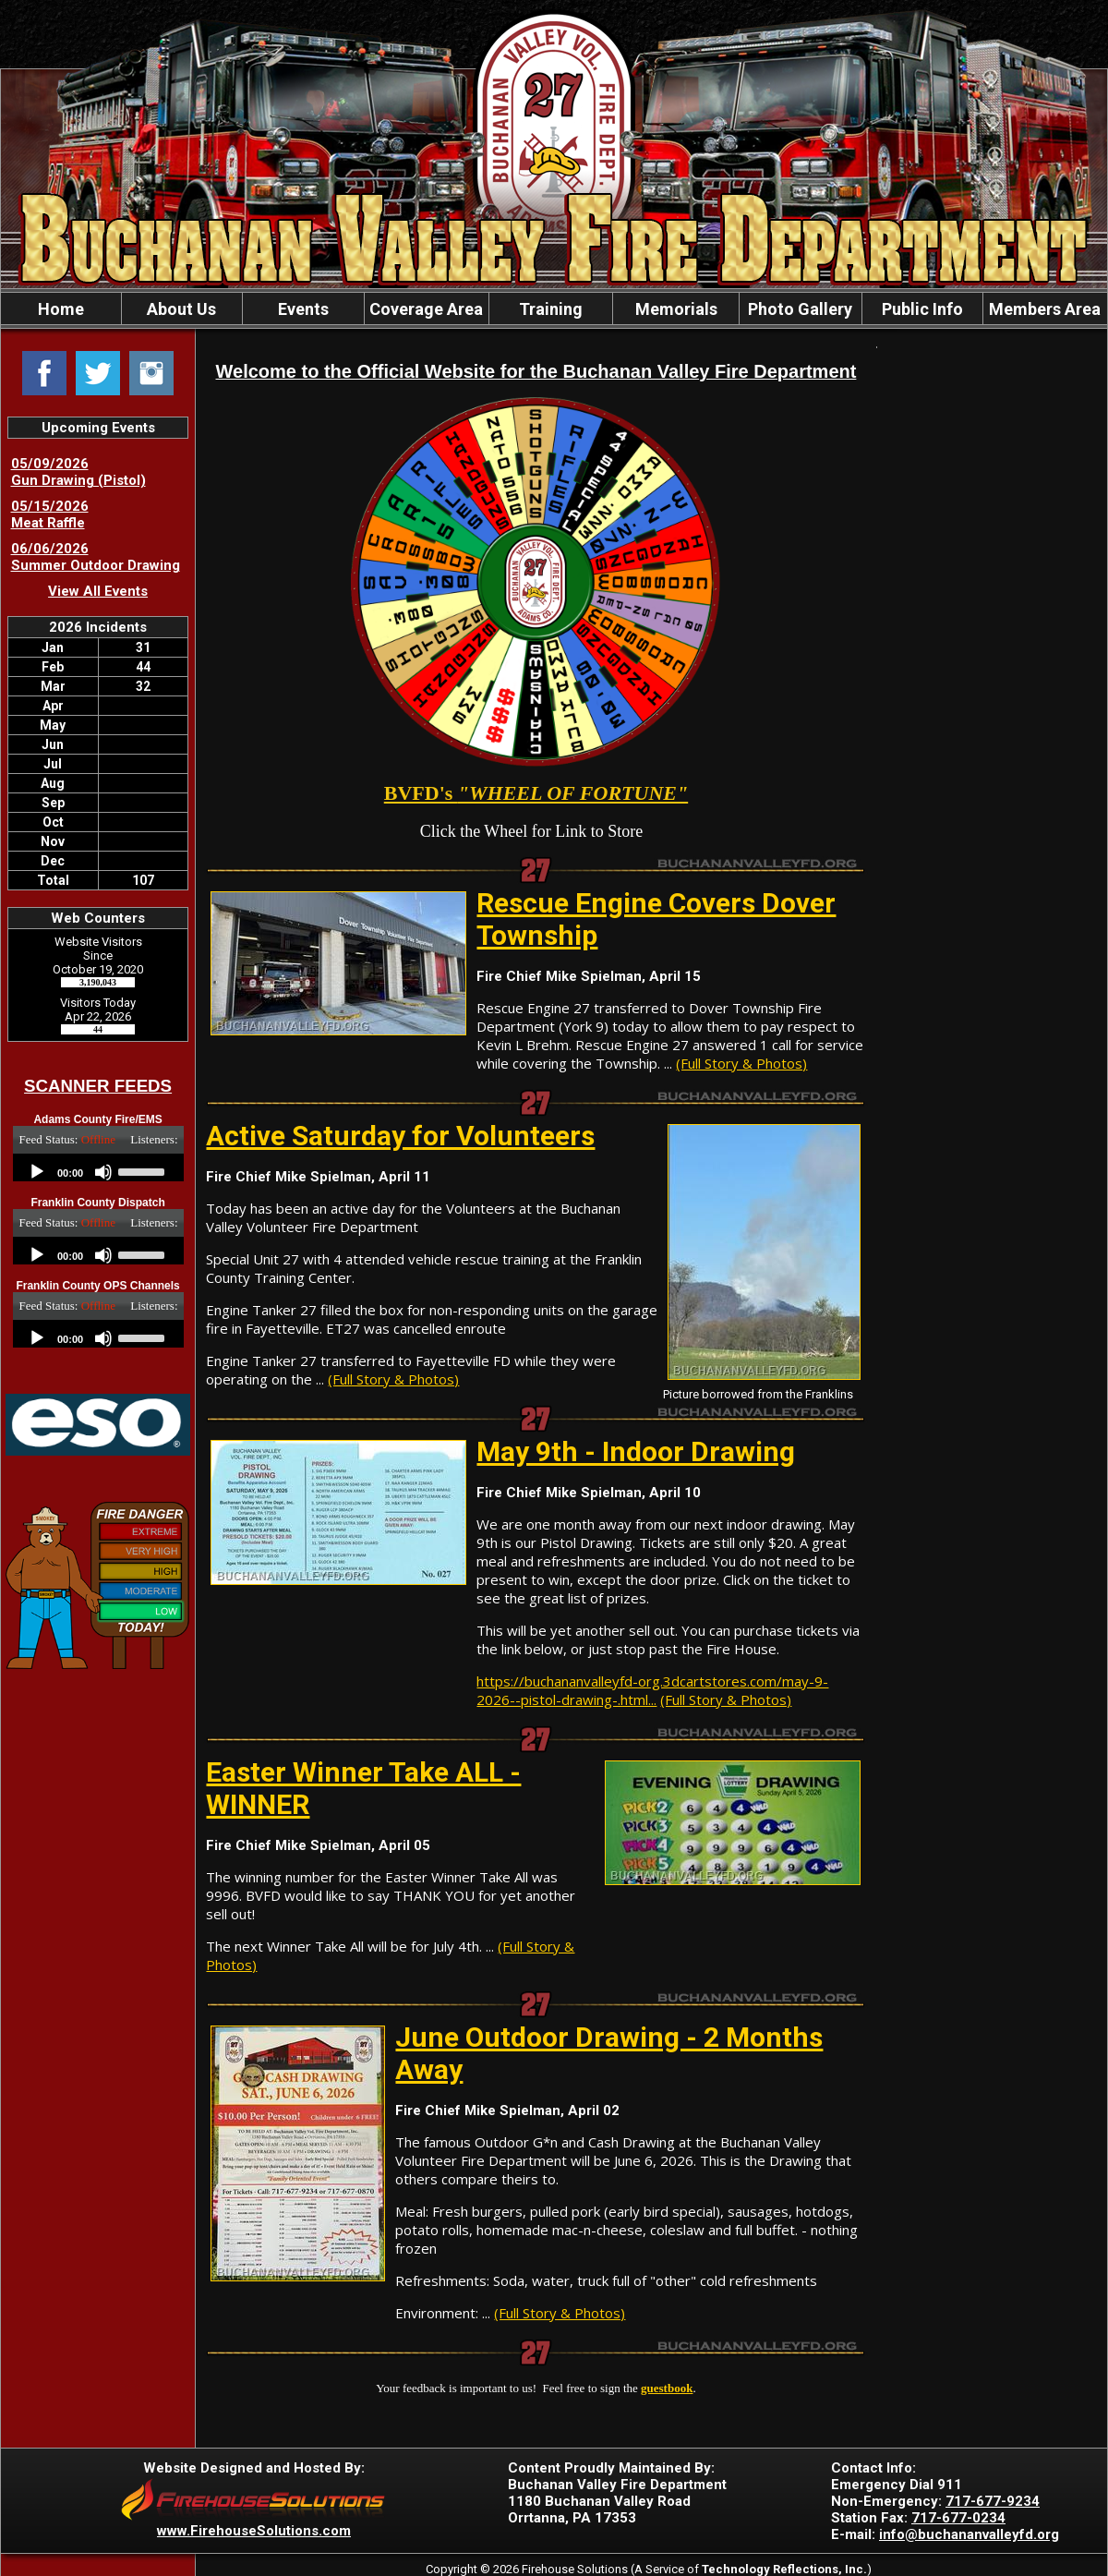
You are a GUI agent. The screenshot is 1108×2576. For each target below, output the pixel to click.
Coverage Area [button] (426, 309)
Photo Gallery (800, 309)
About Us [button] (181, 309)
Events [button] (303, 309)
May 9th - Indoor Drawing (635, 1451)
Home (61, 309)
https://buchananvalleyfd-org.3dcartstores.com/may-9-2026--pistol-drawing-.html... (652, 1690)
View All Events (98, 591)
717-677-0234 (958, 2517)
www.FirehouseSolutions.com (254, 2530)
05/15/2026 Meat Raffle (50, 514)
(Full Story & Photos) (741, 1063)
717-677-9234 (992, 2501)
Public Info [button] (922, 309)
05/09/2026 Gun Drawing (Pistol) (78, 472)
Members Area (1045, 309)
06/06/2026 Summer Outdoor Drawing (95, 557)
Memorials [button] (676, 309)
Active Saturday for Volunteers (400, 1135)
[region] (554, 308)
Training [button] (551, 309)
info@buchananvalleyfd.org (969, 2534)
